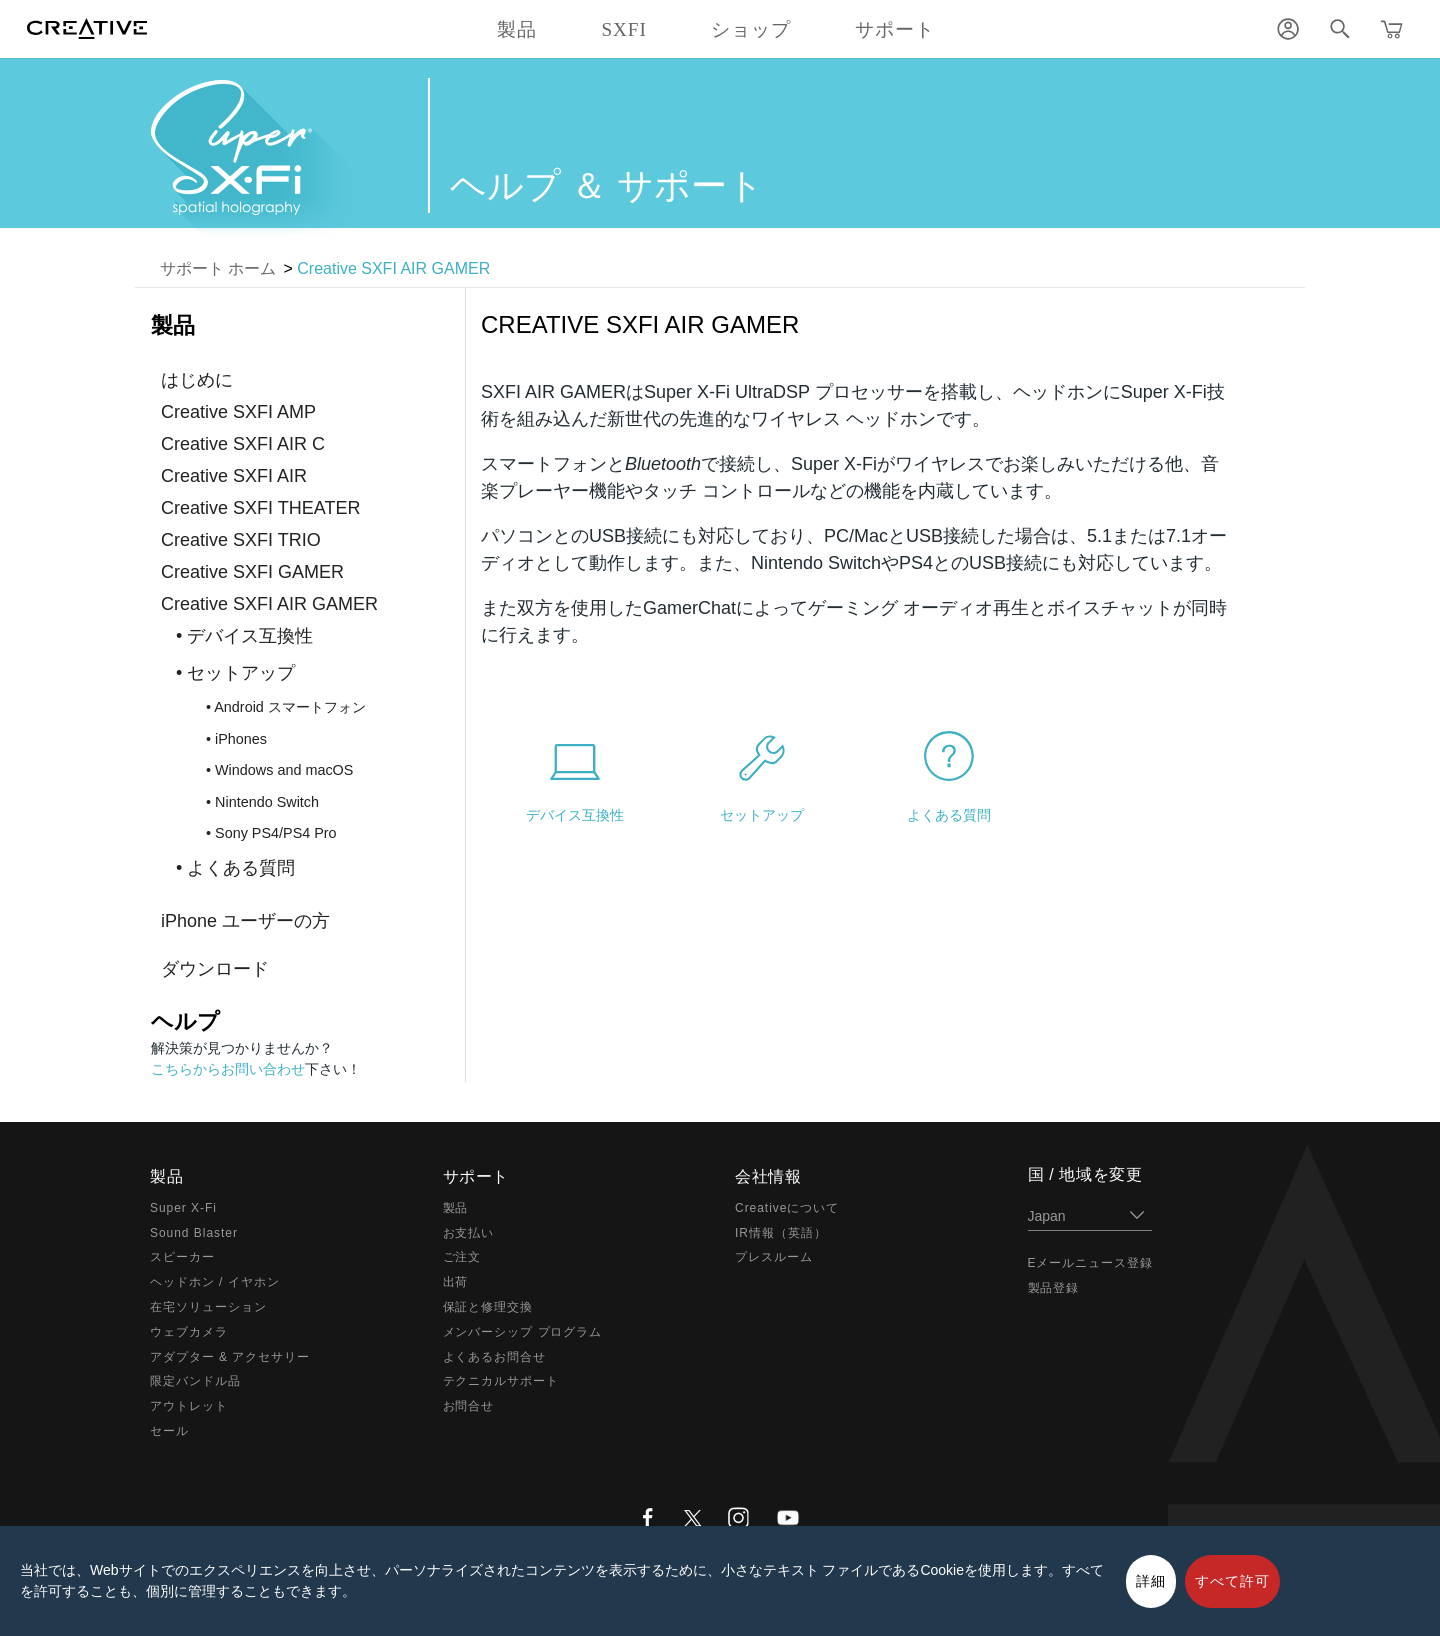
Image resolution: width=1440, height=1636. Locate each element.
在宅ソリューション (208, 1307)
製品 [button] (517, 29)
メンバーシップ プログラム (523, 1332)
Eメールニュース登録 (1091, 1263)
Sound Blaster (194, 1233)
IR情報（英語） (781, 1233)
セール (169, 1431)
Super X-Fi (183, 1208)
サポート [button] (895, 29)
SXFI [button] (623, 29)
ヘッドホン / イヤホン (215, 1282)
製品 (456, 1208)
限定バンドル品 (195, 1381)
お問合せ (469, 1406)
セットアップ (762, 815)
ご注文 (462, 1257)
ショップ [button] (751, 29)
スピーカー (182, 1257)
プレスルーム (774, 1257)
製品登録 (1054, 1288)
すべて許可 (1232, 1581)
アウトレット (189, 1406)
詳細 (1151, 1581)
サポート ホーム (218, 268)
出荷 (456, 1282)
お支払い (469, 1233)
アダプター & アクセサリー (230, 1357)
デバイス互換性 (575, 815)
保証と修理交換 (488, 1307)
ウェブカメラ (189, 1332)
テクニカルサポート (501, 1381)
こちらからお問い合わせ (228, 1069)
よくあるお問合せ (495, 1357)
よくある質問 (949, 815)
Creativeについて (787, 1208)
